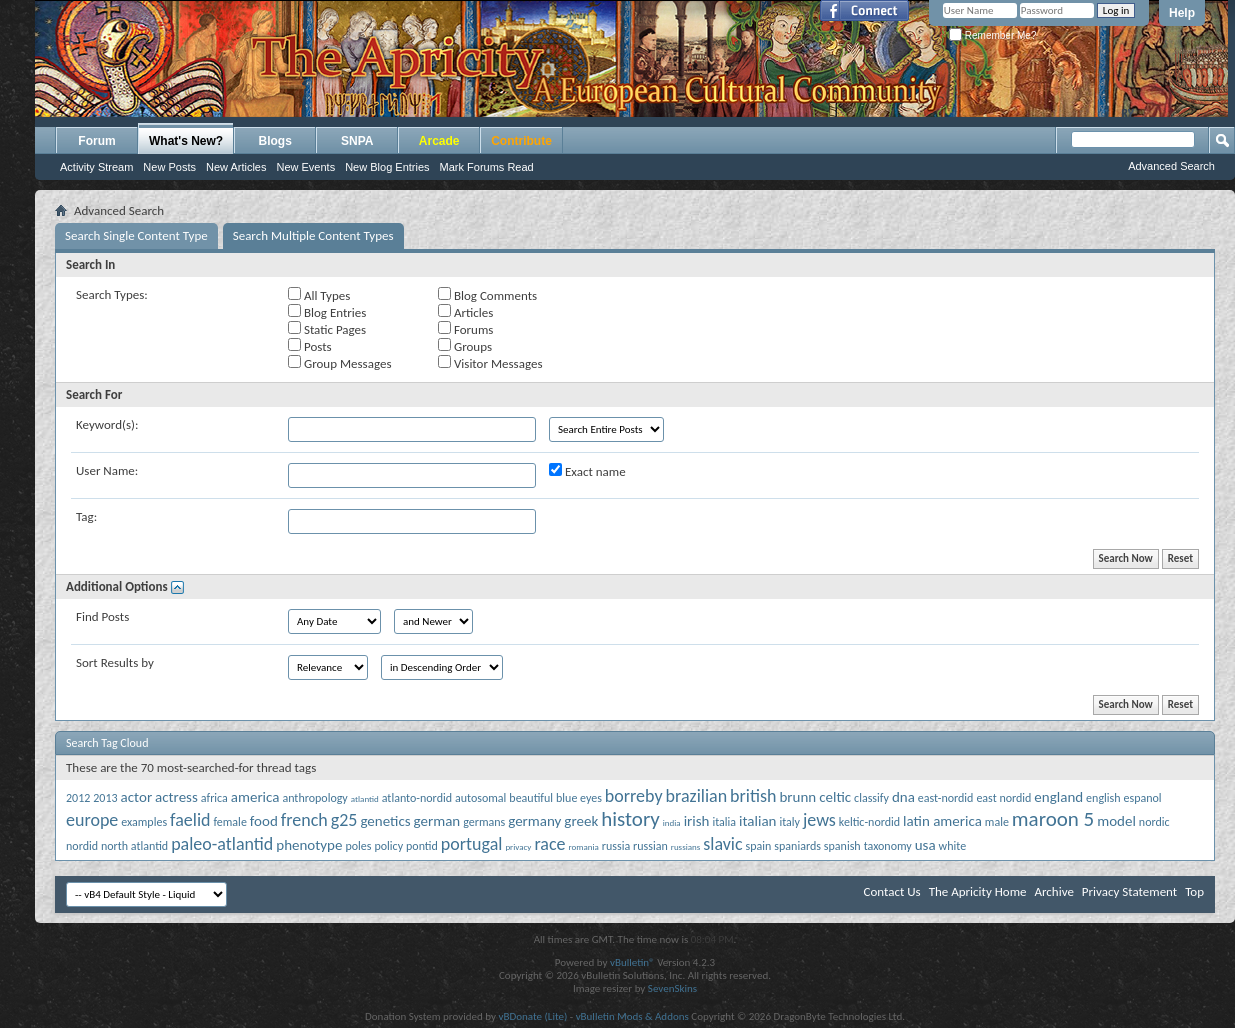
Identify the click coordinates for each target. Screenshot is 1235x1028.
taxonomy (888, 846)
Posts (310, 346)
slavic (722, 844)
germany (534, 821)
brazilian (697, 796)
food (264, 821)
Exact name (587, 471)
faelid (190, 820)
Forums (465, 329)
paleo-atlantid (222, 844)
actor (137, 797)
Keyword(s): (107, 424)
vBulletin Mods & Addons (632, 1016)
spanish (842, 846)
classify (871, 798)
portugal (472, 844)
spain (759, 846)
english (1103, 798)
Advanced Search (1171, 166)
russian (650, 846)
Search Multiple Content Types (313, 235)
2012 (78, 798)
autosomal (480, 798)
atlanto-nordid (417, 798)
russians (686, 846)
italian (757, 821)
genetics (385, 821)
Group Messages (339, 363)
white (953, 846)
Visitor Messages (490, 363)
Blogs (275, 141)
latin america (942, 821)
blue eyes (579, 798)
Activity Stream (96, 167)
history (630, 819)
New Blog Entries (387, 167)
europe (92, 820)
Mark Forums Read (487, 167)
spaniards (797, 846)
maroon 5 (1053, 819)
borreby (634, 796)
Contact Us (892, 891)
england (1058, 797)
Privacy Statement (1129, 891)
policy (388, 846)
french (304, 820)
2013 (105, 798)
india (672, 822)
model (1116, 821)
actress (176, 797)
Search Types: (112, 294)
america (255, 797)
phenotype (309, 845)
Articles (465, 312)
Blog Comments (487, 295)
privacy (518, 846)
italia (724, 822)
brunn (797, 797)
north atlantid (134, 846)
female (229, 822)
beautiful (531, 798)
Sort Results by (115, 662)
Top (1194, 891)
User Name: (107, 470)
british (753, 796)
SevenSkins (672, 988)
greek (581, 821)
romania (583, 846)
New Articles (236, 167)
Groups (465, 346)
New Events (305, 167)
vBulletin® (632, 962)
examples (144, 822)
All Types (319, 295)
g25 (344, 820)
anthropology (314, 798)
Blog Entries (327, 312)
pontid (422, 846)
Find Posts (102, 616)
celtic (835, 797)
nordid (82, 846)
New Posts (169, 167)
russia (616, 846)
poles (358, 846)
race (549, 844)
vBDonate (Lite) (532, 1016)
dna (903, 797)
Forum (96, 141)
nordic (1154, 822)
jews (819, 820)
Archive (1053, 891)
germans (484, 822)
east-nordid (946, 798)
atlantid (365, 798)
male (997, 822)
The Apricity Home (978, 891)
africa (214, 798)
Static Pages (327, 329)
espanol (1143, 798)
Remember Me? (992, 35)
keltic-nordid (869, 822)
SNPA (357, 141)
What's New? (186, 141)
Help (1182, 13)
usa (925, 845)
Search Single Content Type (136, 235)
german (437, 821)
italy (789, 822)
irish (697, 821)
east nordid (1003, 798)
